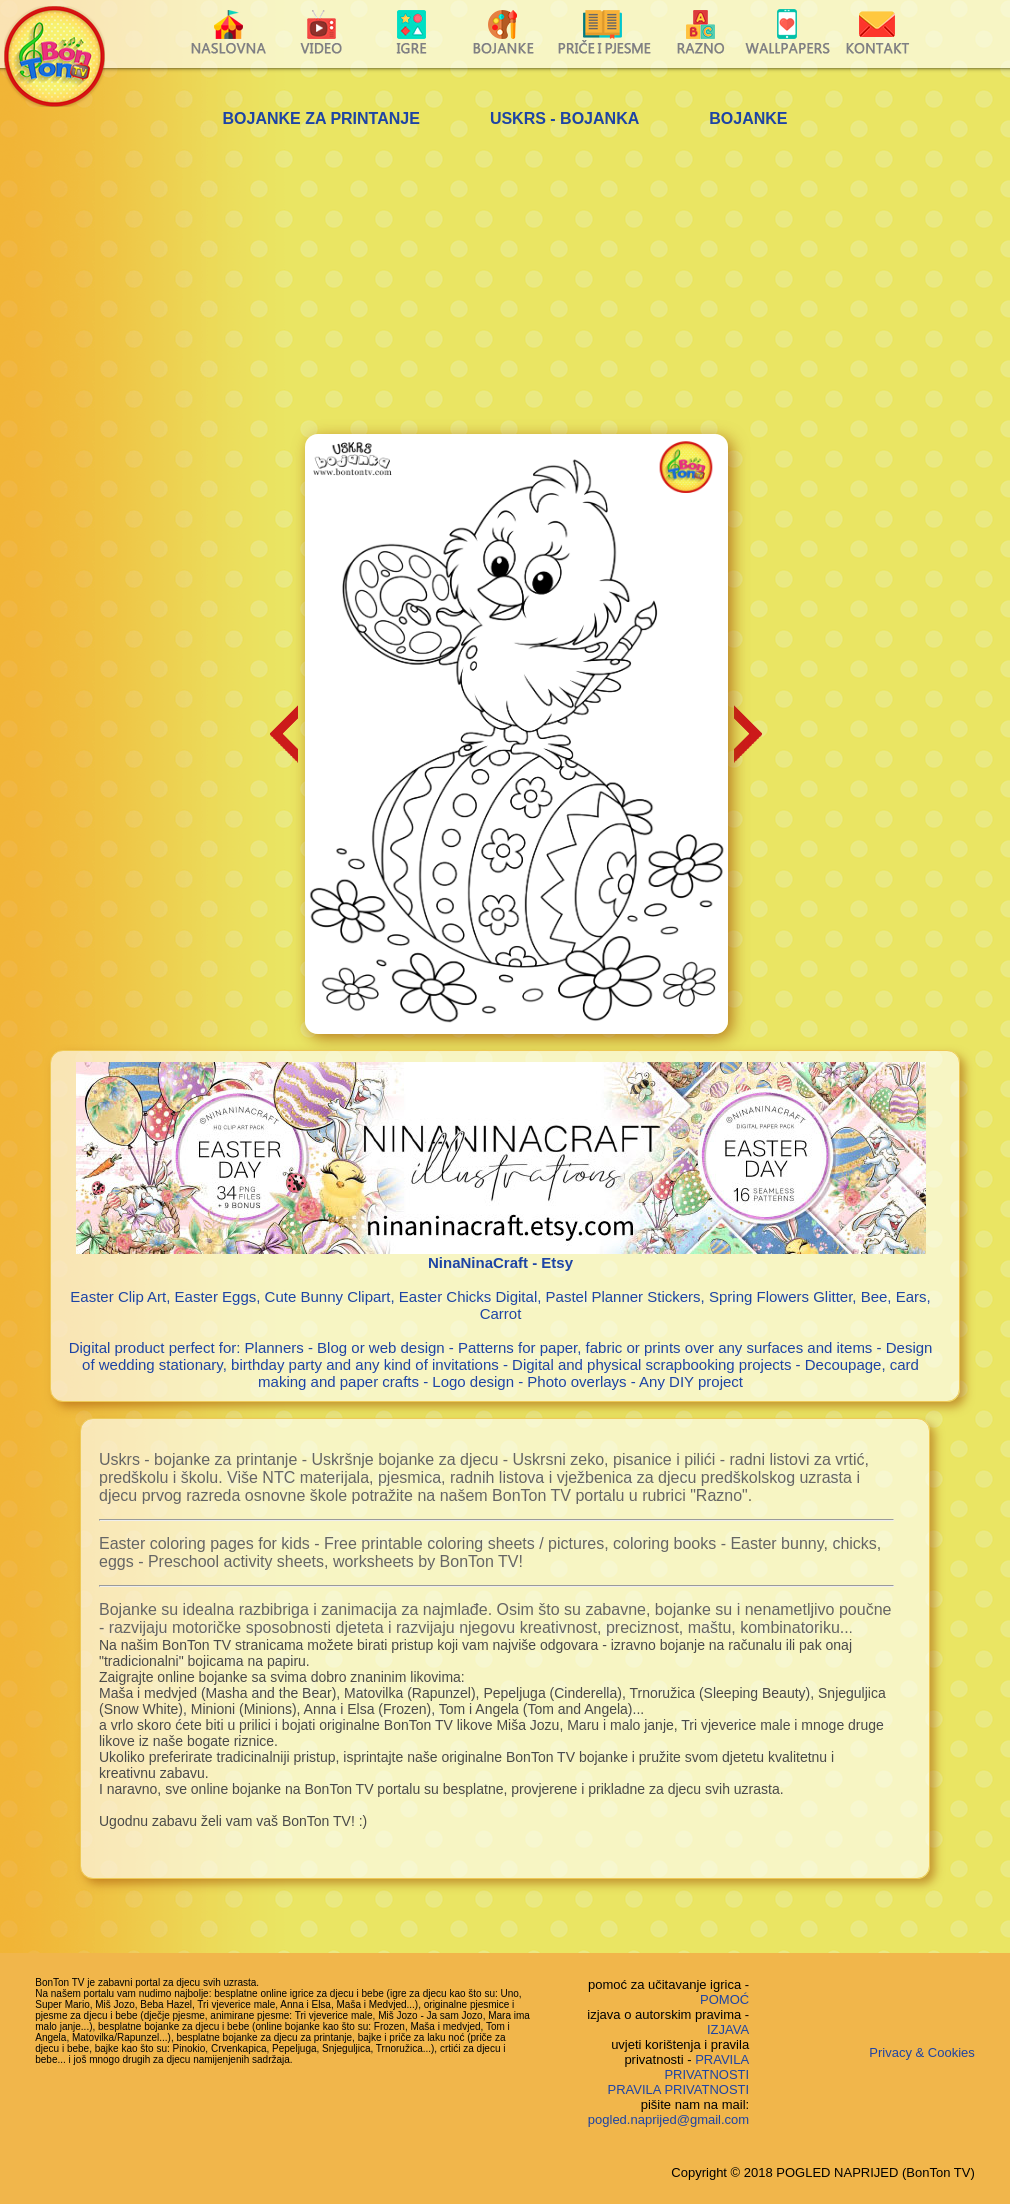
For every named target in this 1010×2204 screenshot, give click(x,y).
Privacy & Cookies (921, 2052)
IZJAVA (728, 2029)
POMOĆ (724, 1999)
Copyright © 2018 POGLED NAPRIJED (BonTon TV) (822, 2172)
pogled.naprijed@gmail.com (668, 2119)
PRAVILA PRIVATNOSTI (706, 2067)
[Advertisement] (505, 284)
